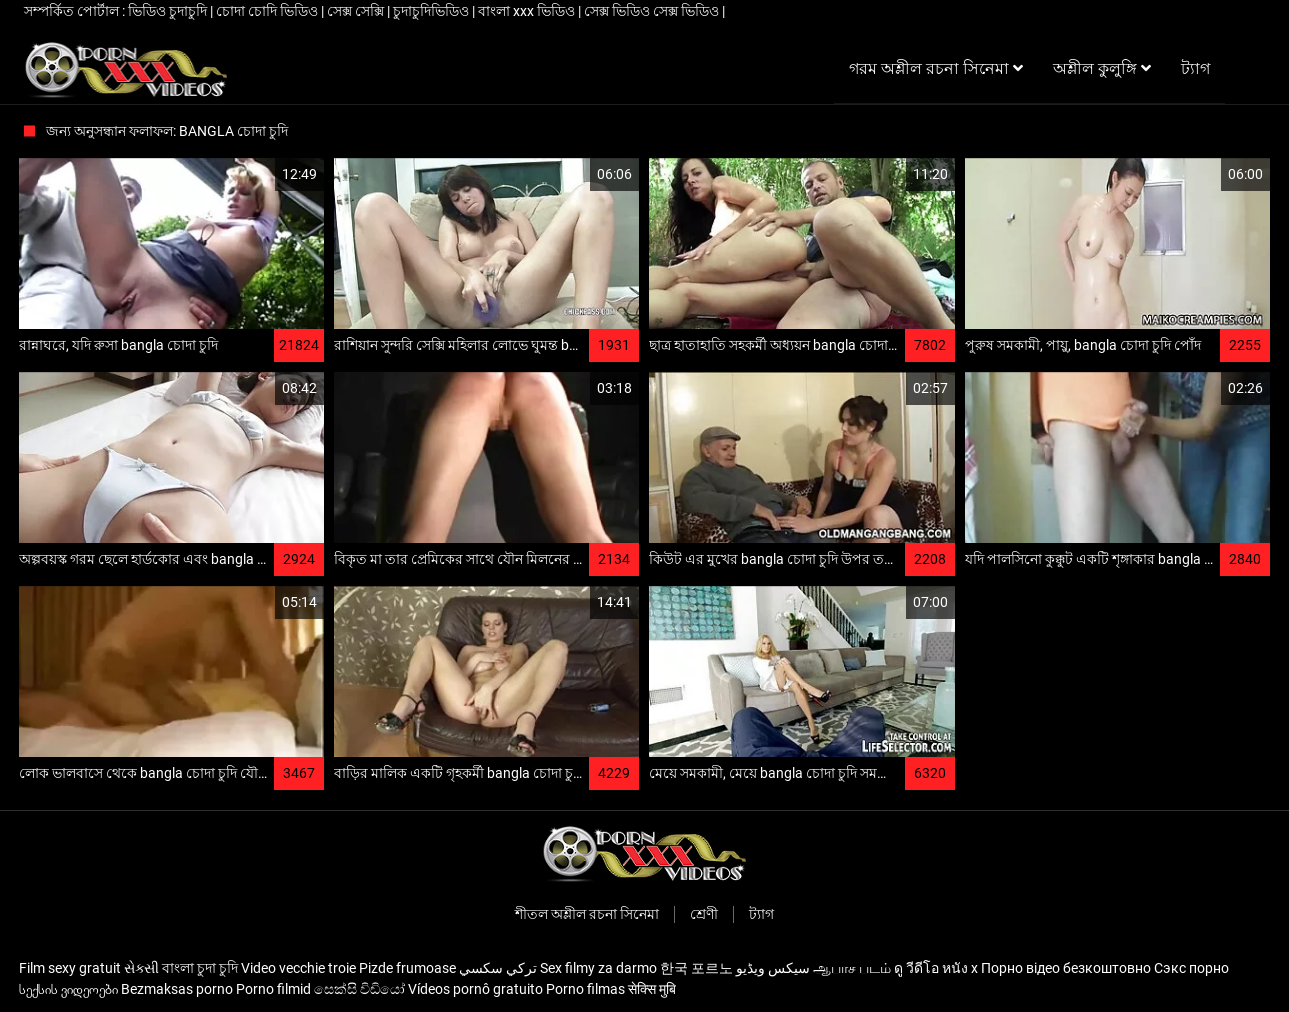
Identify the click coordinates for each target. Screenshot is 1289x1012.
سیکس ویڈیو (773, 968)
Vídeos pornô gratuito (475, 989)
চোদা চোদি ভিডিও (268, 11)
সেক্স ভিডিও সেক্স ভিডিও (653, 11)
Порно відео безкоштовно (1066, 968)
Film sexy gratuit (70, 968)
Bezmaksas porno (177, 989)
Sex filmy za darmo (598, 968)
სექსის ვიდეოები (68, 989)
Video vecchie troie (298, 968)
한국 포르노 (696, 968)
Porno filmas (585, 989)
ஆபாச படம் (852, 968)
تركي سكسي (498, 968)
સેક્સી (141, 968)
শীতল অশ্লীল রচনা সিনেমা (587, 914)
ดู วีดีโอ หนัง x (936, 968)
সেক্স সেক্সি (357, 11)
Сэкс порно (1191, 968)
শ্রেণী (704, 914)
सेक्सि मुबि (652, 989)
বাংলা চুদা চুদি (200, 968)
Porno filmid (273, 989)
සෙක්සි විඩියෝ (359, 989)
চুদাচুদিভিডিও (432, 11)
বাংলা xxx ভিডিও (528, 11)
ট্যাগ (761, 914)
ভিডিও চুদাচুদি (169, 11)
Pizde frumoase (407, 968)
